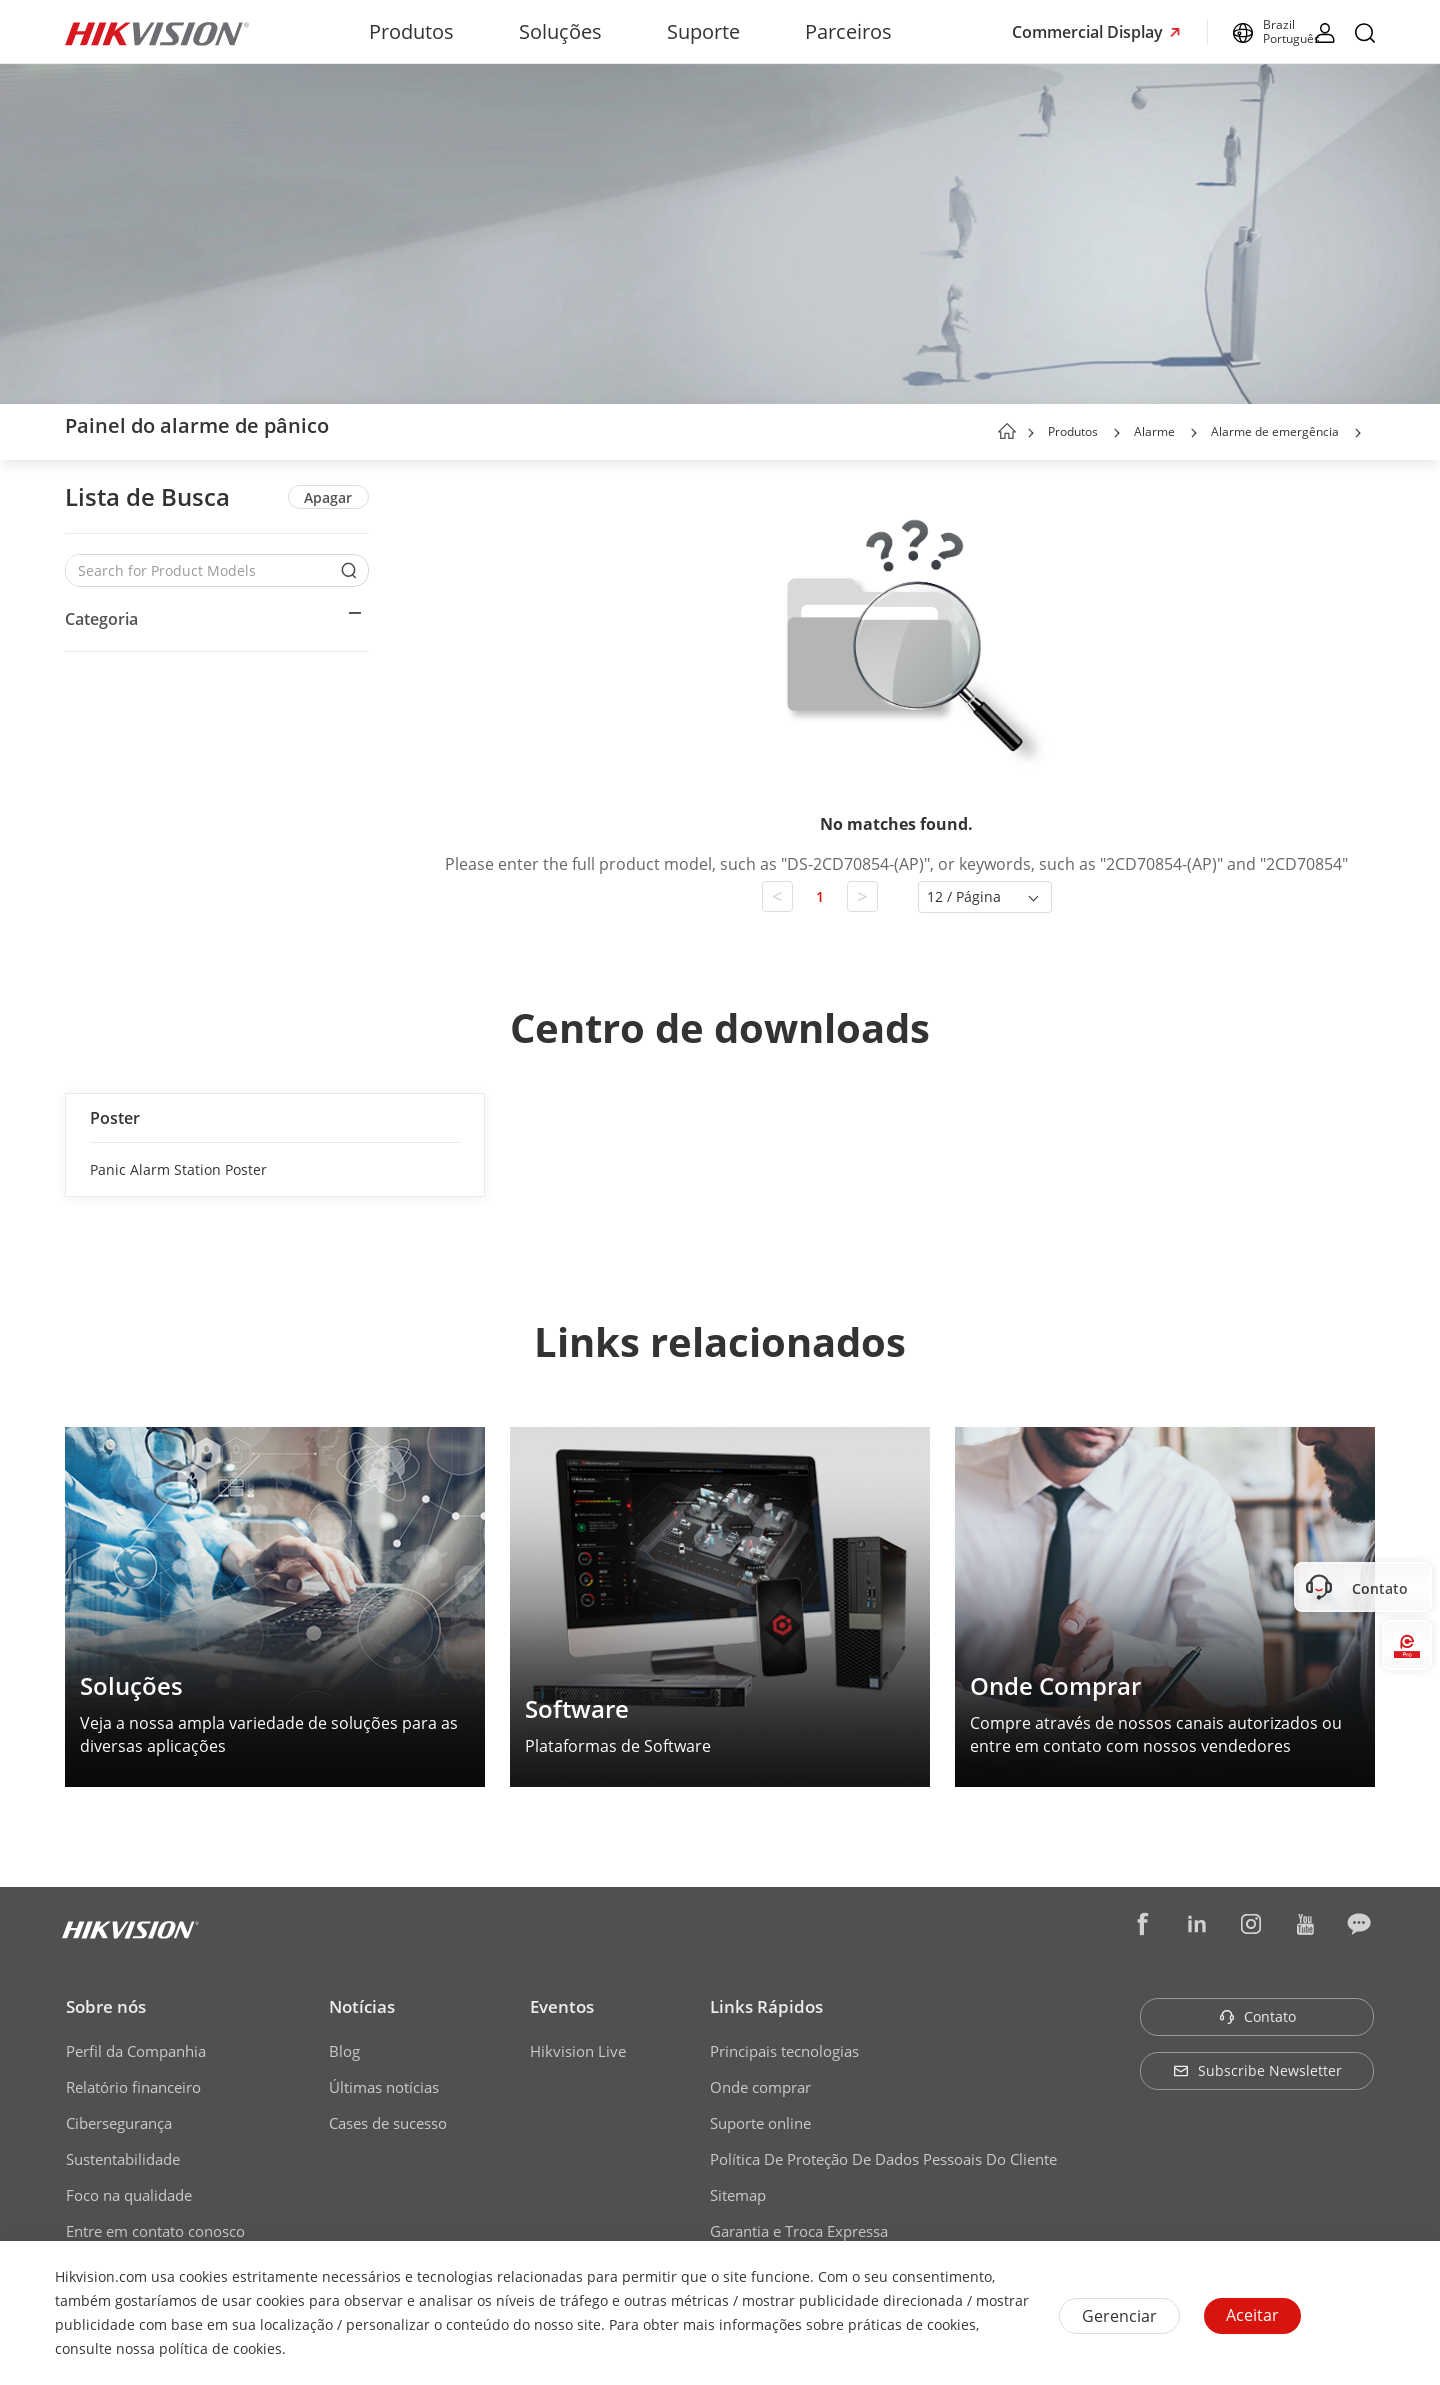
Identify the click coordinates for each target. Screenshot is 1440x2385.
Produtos (411, 31)
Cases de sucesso (388, 2123)
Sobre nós (106, 2006)
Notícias (362, 2006)
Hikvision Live (578, 2051)
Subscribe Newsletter (1257, 2070)
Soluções (560, 31)
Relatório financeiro (133, 2087)
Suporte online (760, 2123)
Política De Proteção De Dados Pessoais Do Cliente (883, 2159)
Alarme (1154, 431)
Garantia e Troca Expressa (799, 2231)
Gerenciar (1119, 2316)
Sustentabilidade (123, 2159)
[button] (1117, 433)
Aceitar (1252, 2315)
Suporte (703, 31)
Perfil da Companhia (136, 2051)
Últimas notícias (384, 2087)
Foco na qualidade (129, 2195)
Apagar (328, 497)
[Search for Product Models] (202, 570)
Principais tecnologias (784, 2051)
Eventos (562, 2006)
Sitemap (738, 2195)
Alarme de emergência (1275, 431)
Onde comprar (760, 2087)
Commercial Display (1089, 32)
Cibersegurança (119, 2123)
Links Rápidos (766, 2006)
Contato (1257, 2016)
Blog (344, 2051)
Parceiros (848, 31)
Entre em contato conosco (155, 2231)
